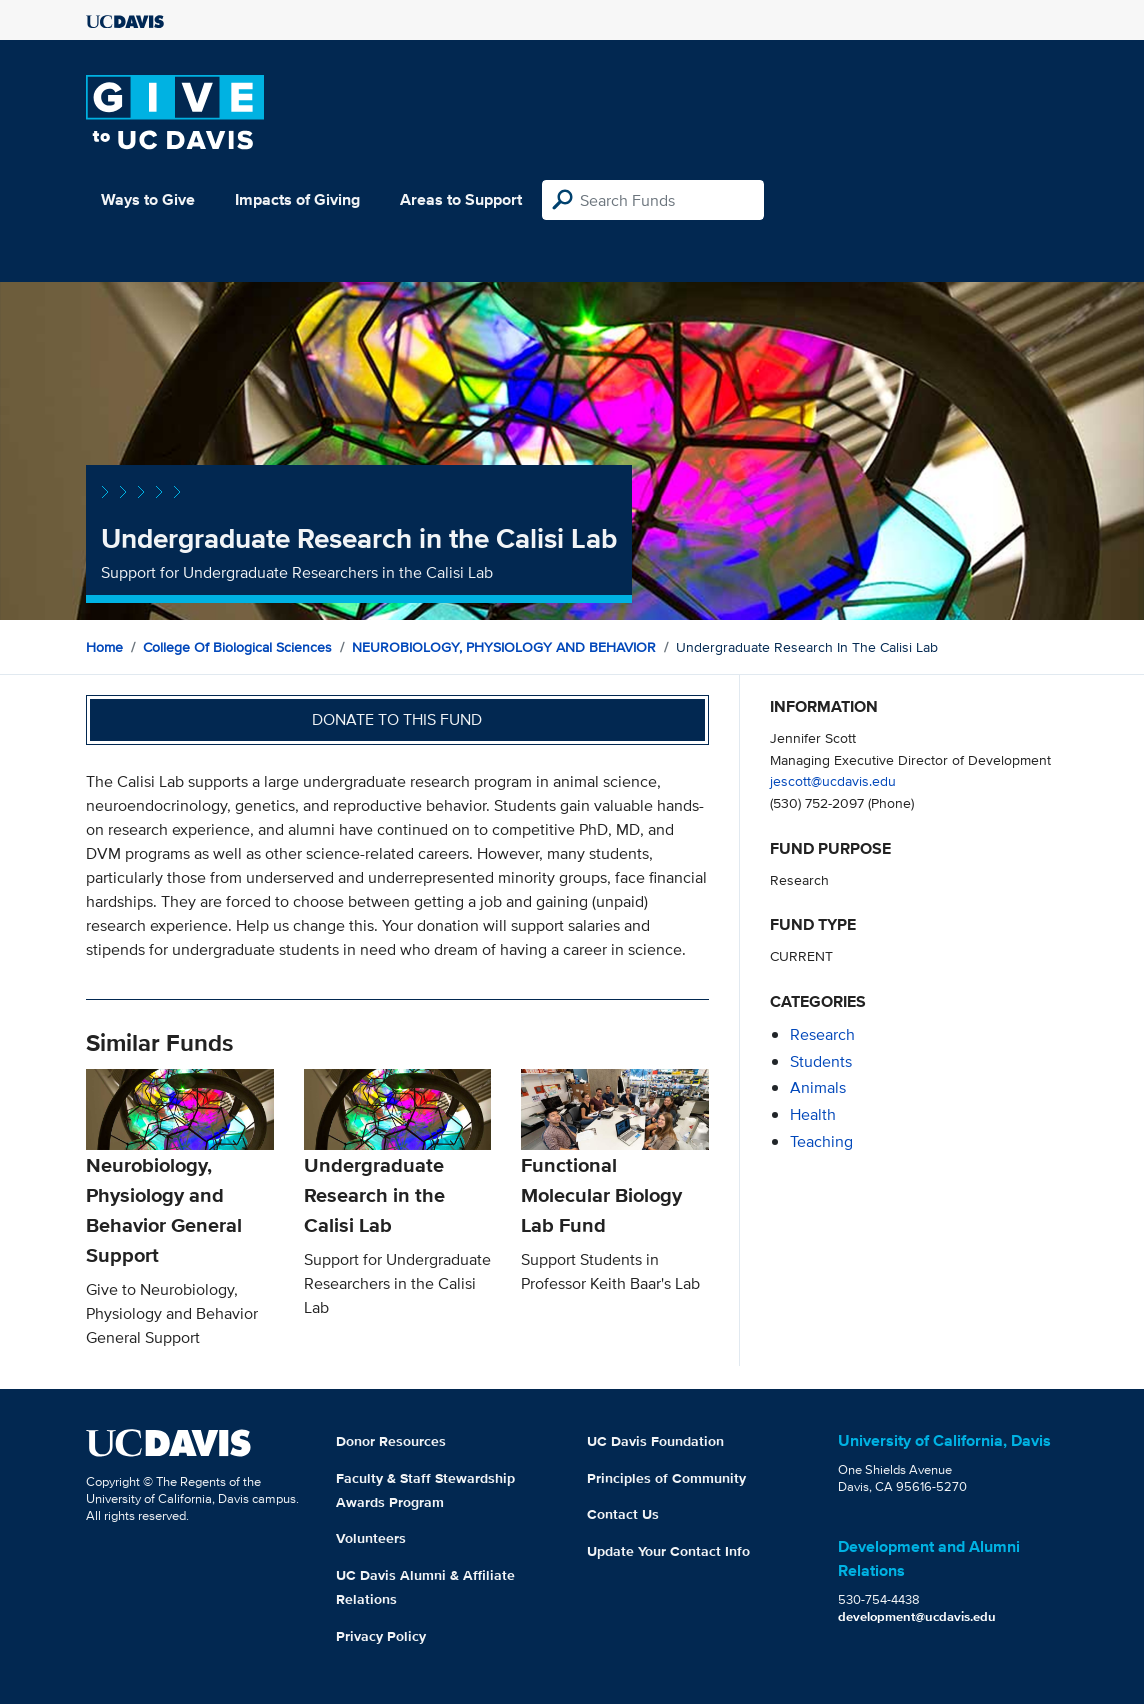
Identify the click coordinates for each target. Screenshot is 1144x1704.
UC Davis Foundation (655, 1441)
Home (104, 647)
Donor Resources (391, 1441)
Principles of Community (666, 1478)
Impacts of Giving (297, 199)
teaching (821, 1141)
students (821, 1061)
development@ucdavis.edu (917, 1616)
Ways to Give (148, 199)
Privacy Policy (381, 1636)
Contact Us (623, 1514)
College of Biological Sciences (237, 647)
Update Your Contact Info (668, 1551)
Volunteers (371, 1538)
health (813, 1114)
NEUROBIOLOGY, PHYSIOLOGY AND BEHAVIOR (504, 647)
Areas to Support (461, 199)
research (822, 1034)
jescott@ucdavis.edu (833, 780)
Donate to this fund (397, 719)
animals (818, 1087)
